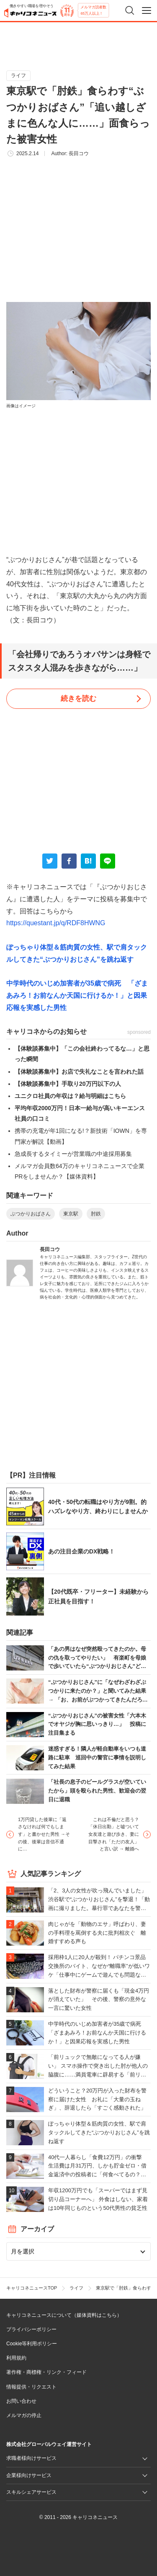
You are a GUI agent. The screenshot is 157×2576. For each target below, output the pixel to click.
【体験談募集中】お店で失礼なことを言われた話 (79, 1071)
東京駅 (70, 1214)
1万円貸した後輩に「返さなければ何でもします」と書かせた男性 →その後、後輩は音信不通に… (44, 1834)
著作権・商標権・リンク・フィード (46, 2372)
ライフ (18, 75)
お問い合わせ (21, 2401)
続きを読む (78, 699)
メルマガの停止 (23, 2415)
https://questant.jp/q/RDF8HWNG (56, 922)
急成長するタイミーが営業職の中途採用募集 (73, 1153)
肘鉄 (96, 1214)
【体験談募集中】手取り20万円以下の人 (68, 1083)
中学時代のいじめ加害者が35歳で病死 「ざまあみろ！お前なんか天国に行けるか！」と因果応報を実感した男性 (77, 995)
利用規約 (16, 2358)
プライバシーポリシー (31, 2329)
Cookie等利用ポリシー (31, 2344)
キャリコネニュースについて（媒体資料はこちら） (64, 2315)
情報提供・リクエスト (31, 2387)
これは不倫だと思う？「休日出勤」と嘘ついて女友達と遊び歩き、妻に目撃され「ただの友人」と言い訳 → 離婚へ (113, 1834)
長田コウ (79, 153)
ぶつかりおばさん (30, 1214)
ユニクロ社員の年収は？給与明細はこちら (70, 1096)
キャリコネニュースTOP (31, 2287)
